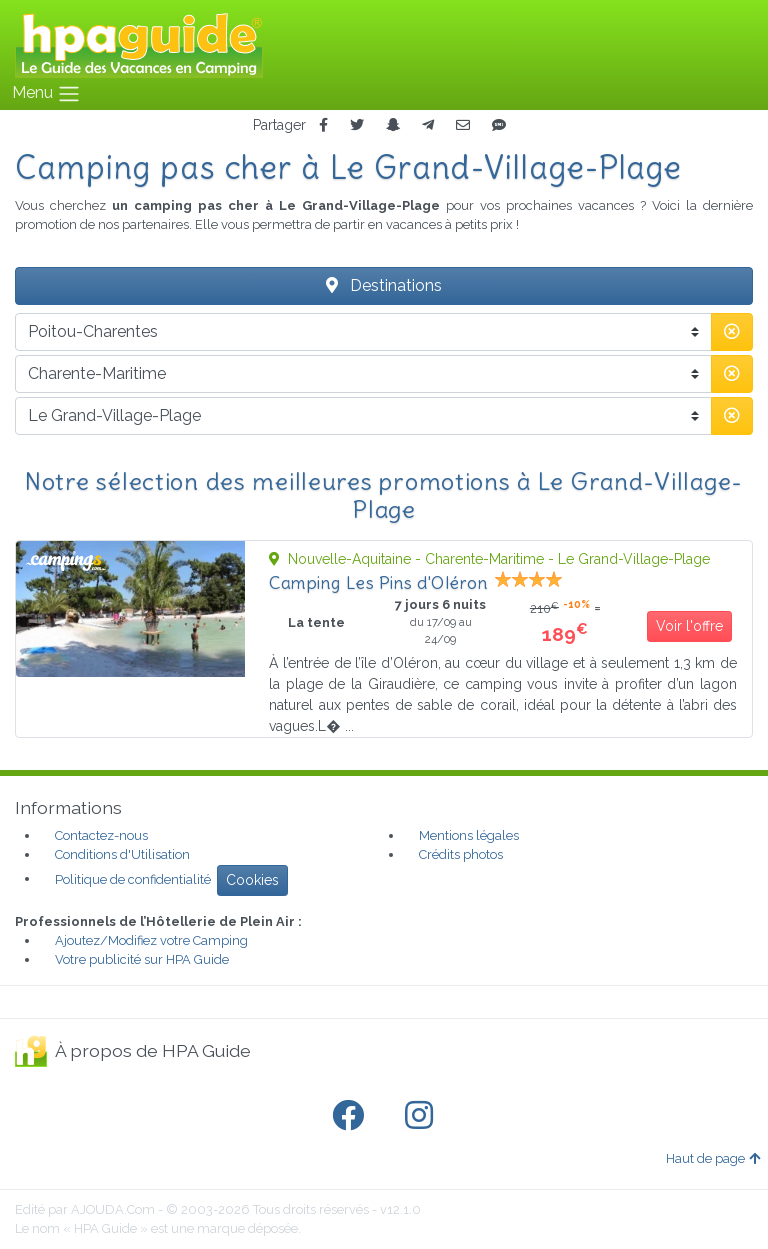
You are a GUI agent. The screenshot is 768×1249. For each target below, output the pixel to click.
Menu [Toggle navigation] (46, 94)
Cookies (252, 880)
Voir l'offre (689, 626)
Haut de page (713, 1158)
